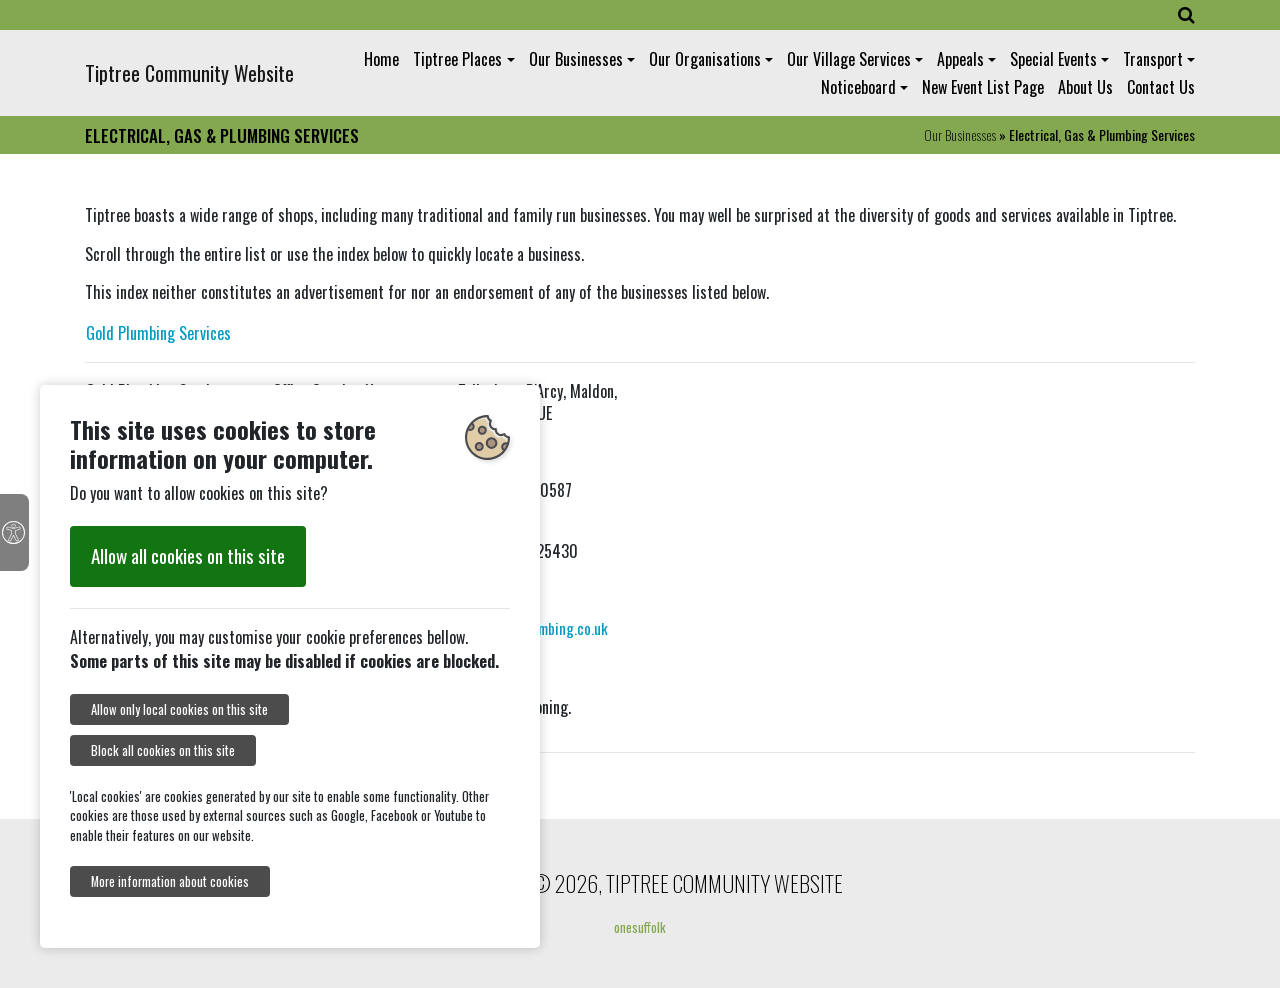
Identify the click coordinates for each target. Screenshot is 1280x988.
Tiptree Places (457, 59)
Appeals (960, 59)
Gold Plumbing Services (158, 333)
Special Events (1053, 59)
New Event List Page (983, 87)
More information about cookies (170, 881)
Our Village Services (849, 59)
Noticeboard (858, 87)
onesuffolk (640, 927)
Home (381, 59)
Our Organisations (705, 59)
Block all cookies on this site (163, 750)
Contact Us (1161, 87)
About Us (1085, 87)
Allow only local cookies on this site (179, 709)
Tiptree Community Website (189, 73)
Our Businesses (576, 59)
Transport (1153, 59)
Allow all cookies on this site (188, 555)
